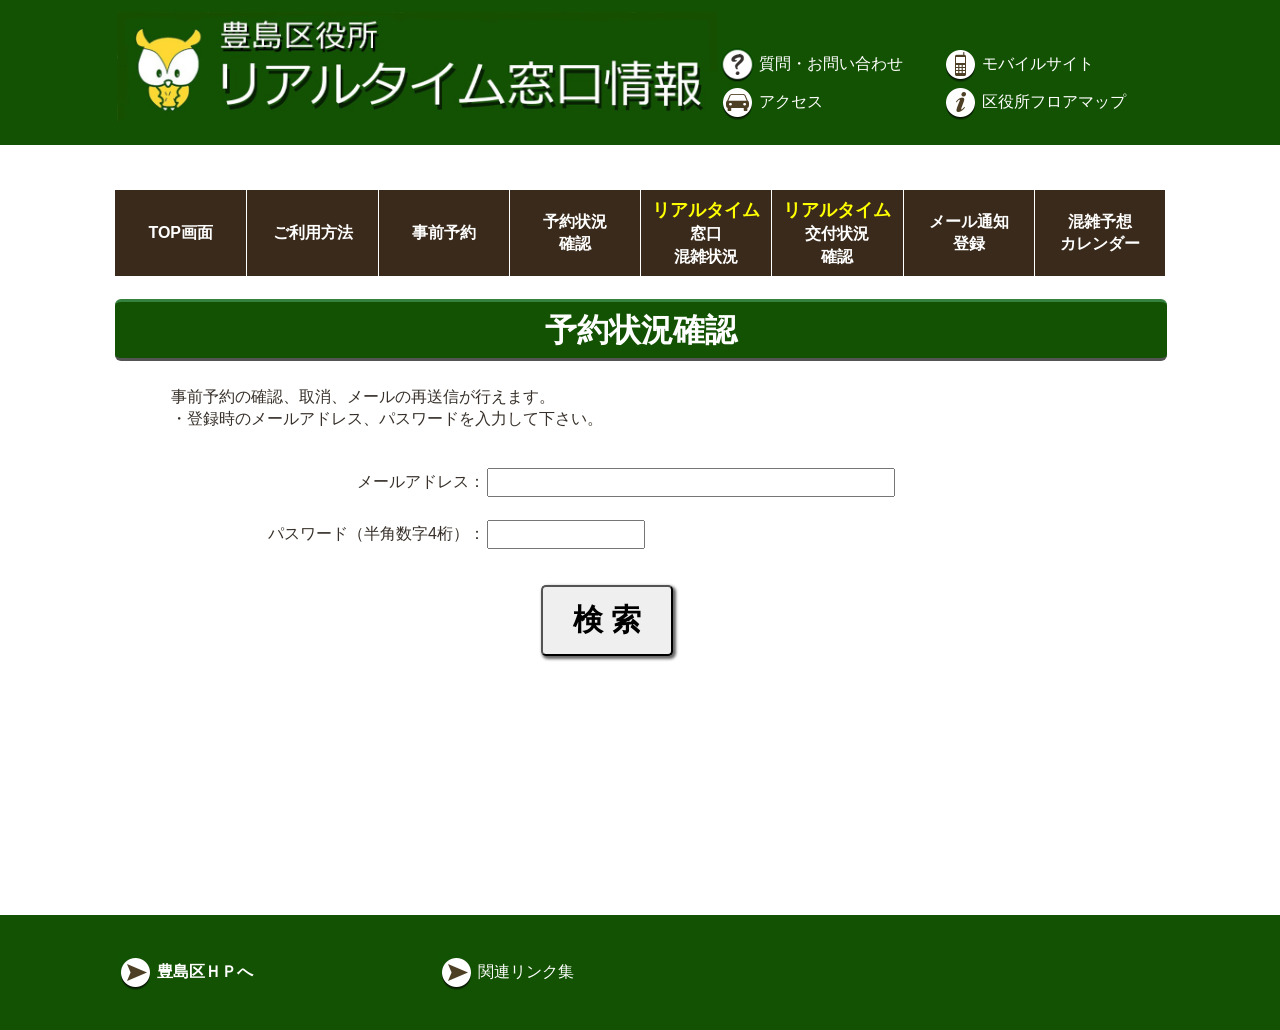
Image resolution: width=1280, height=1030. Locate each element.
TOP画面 (180, 232)
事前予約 (444, 232)
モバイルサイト (1018, 63)
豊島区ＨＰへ (185, 971)
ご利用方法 (313, 232)
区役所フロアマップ (1034, 101)
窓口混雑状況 (706, 233)
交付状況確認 (837, 233)
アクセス (771, 101)
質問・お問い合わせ (811, 63)
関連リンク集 (506, 971)
